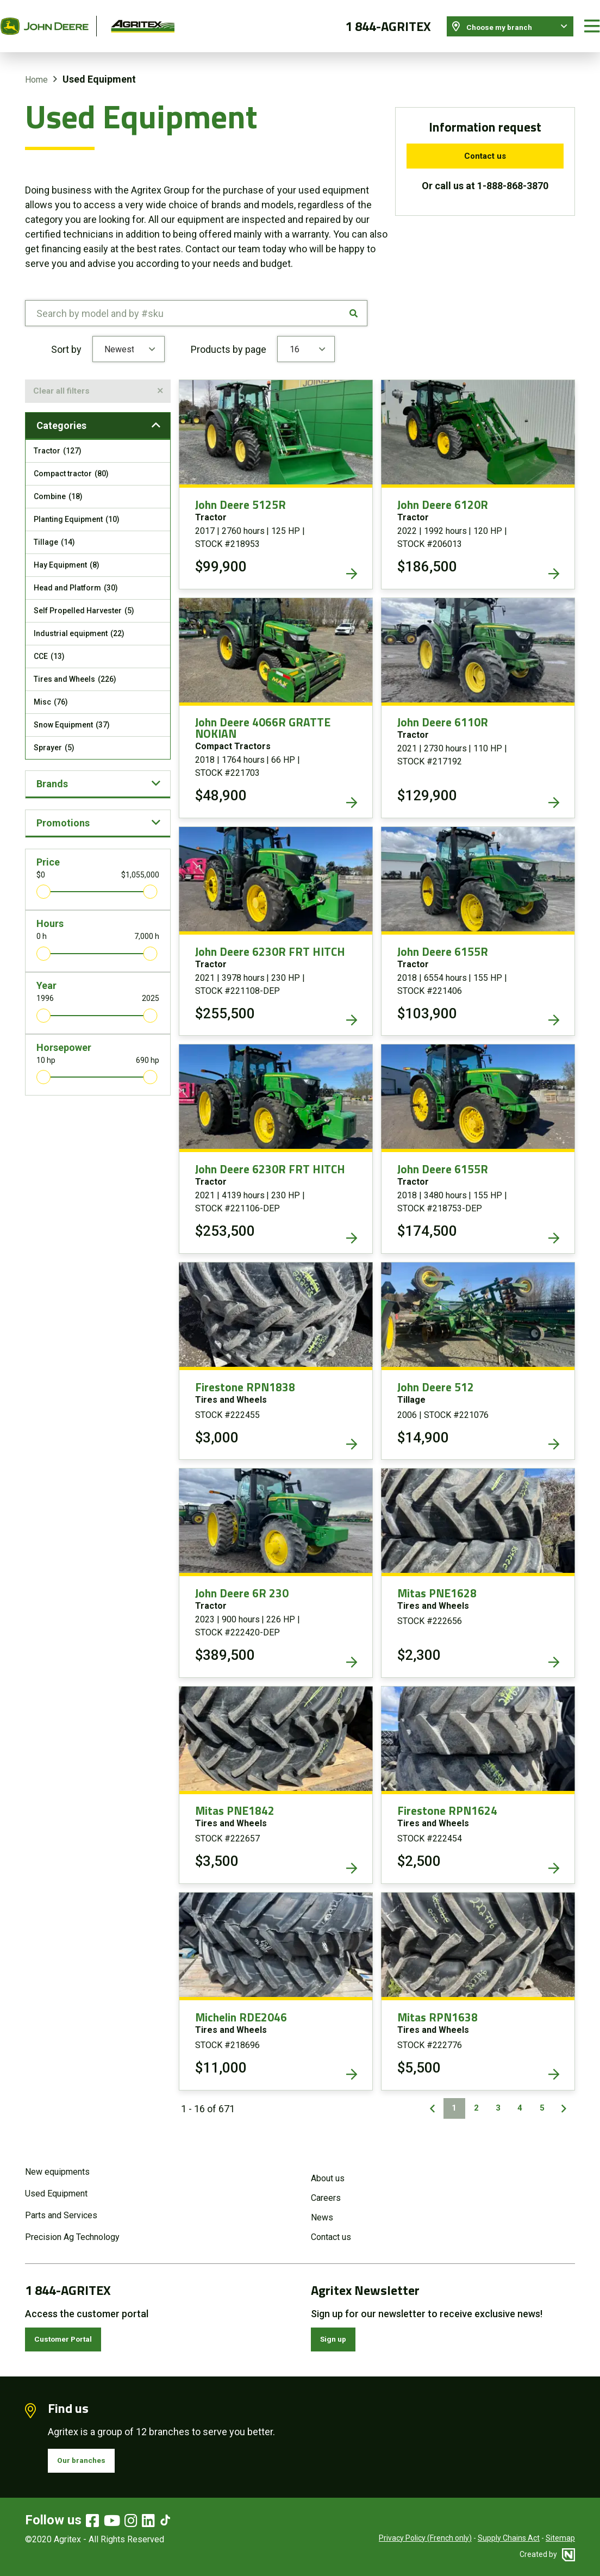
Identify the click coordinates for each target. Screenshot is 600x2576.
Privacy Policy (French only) (425, 2538)
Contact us (485, 143)
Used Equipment (56, 2182)
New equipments (57, 2161)
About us (328, 2167)
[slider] (43, 885)
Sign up (338, 2331)
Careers (326, 2187)
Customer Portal (73, 2331)
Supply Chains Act (509, 2538)
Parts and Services (61, 2204)
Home (36, 66)
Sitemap (560, 2538)
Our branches (88, 2457)
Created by (547, 2554)
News (322, 2206)
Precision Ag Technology (72, 2226)
